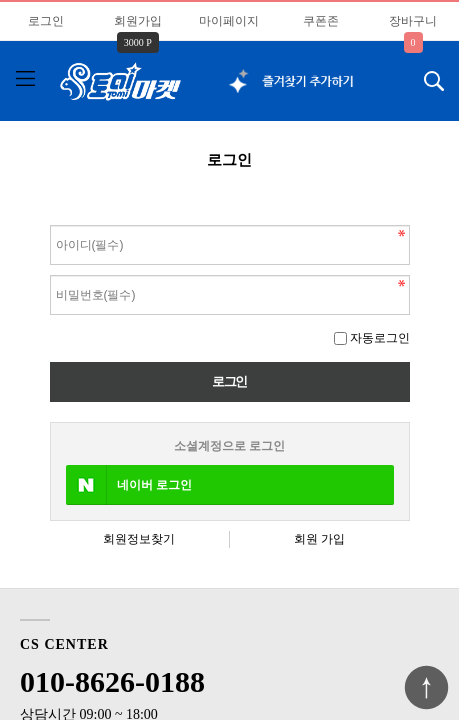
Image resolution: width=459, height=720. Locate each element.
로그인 (46, 21)
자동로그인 (380, 338)
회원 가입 (319, 539)
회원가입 (138, 21)
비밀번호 (50, 220)
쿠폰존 (321, 21)
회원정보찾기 (139, 539)
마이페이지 (229, 21)
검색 (419, 75)
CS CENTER (64, 644)
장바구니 (413, 21)
